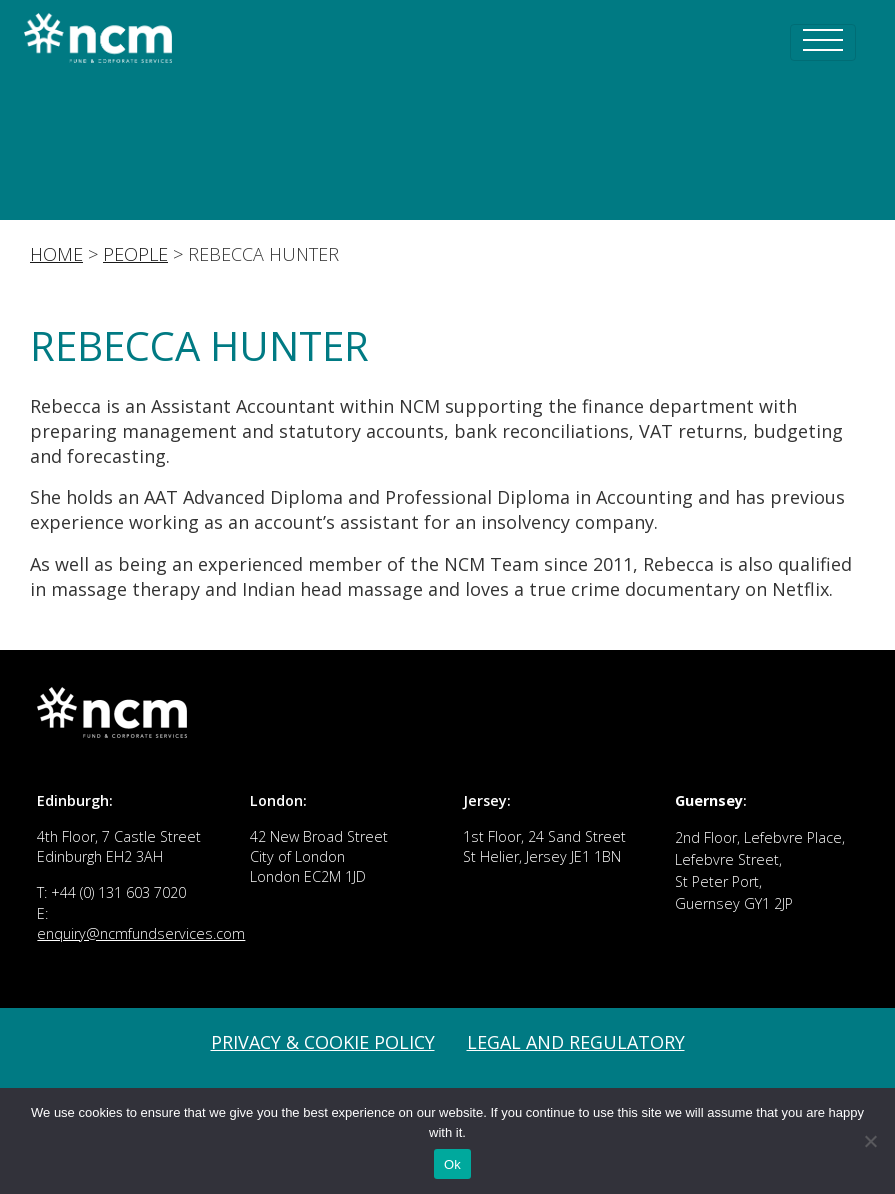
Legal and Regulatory (576, 1042)
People (135, 254)
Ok (452, 1164)
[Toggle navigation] (823, 42)
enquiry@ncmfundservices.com (141, 933)
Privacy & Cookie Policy (323, 1042)
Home (56, 254)
